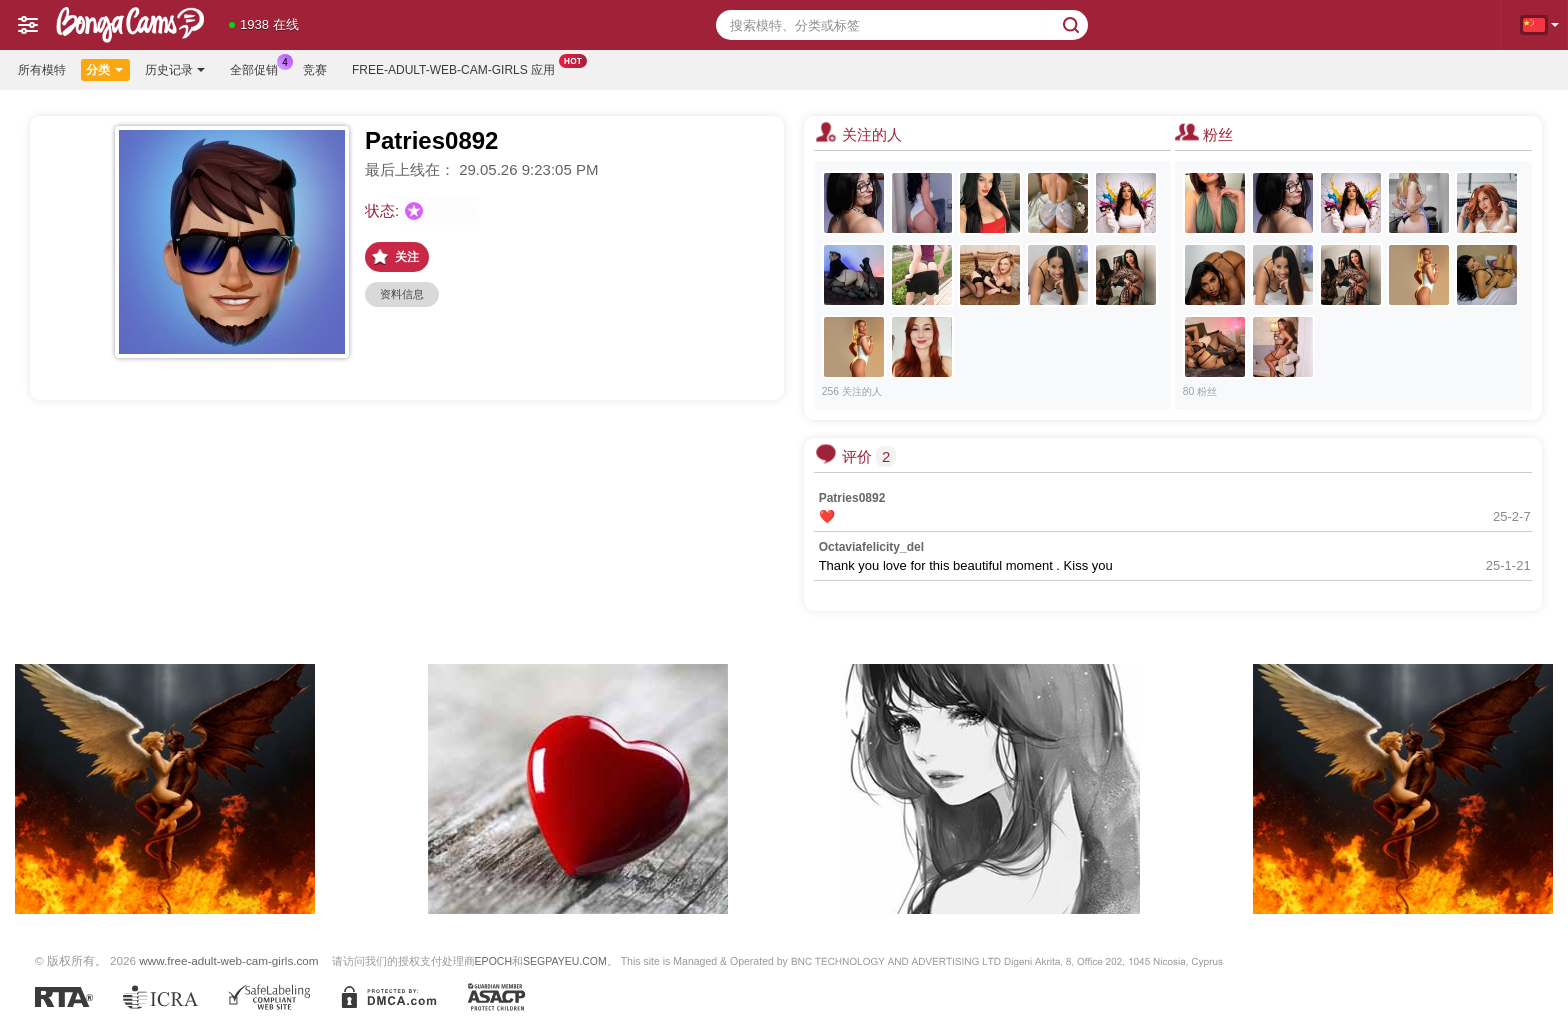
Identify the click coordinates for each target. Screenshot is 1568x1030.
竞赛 (315, 70)
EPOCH (493, 961)
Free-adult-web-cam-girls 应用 (458, 68)
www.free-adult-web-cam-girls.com (228, 960)
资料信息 (402, 294)
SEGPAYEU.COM (565, 961)
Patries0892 (852, 498)
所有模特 (42, 70)
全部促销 (259, 68)
